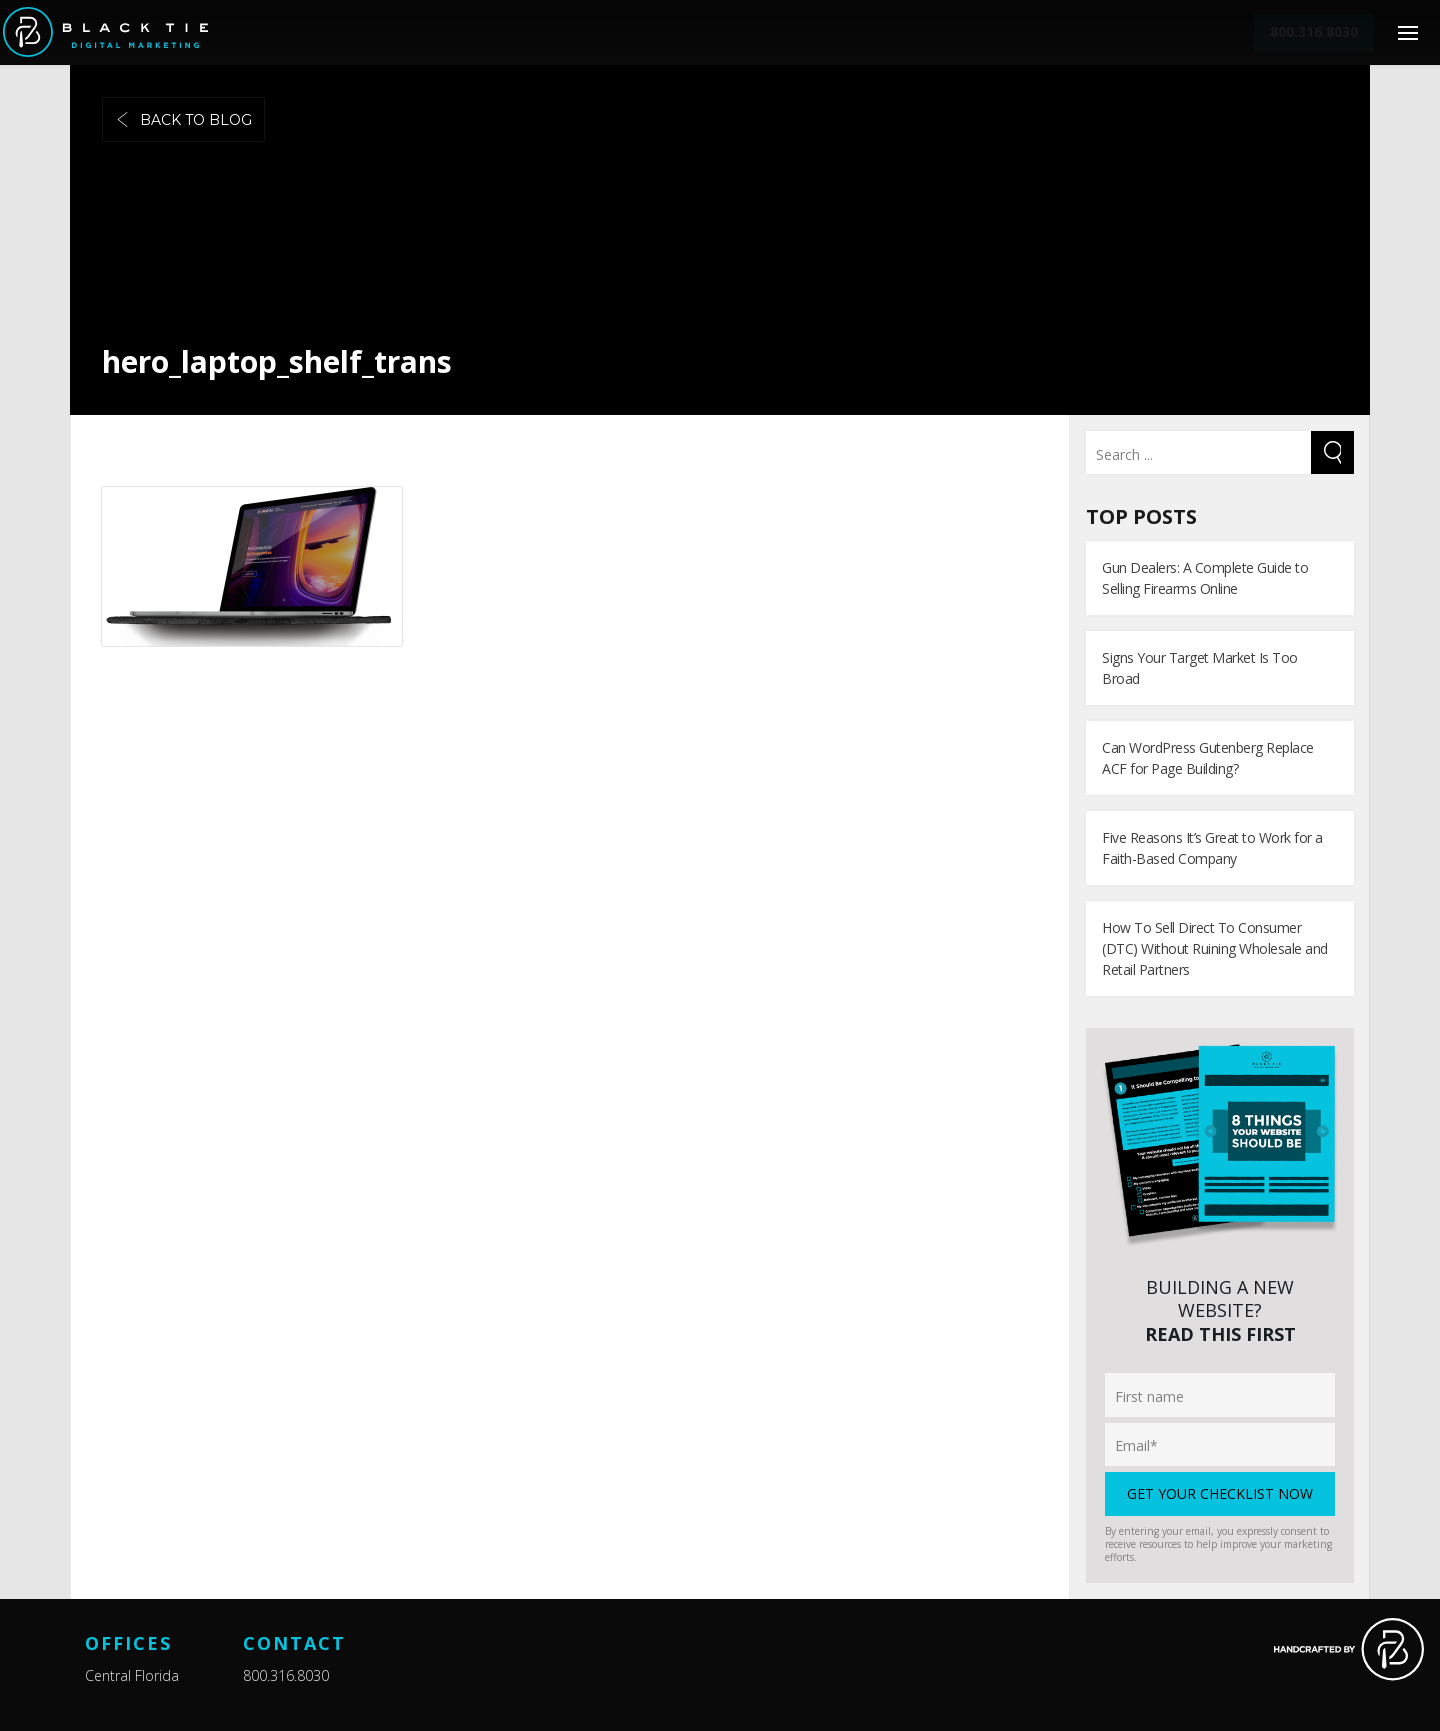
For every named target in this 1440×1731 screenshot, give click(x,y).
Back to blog (183, 120)
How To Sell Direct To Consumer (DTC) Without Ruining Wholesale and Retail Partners (1215, 948)
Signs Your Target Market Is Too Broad (1200, 668)
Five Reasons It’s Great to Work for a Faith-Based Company (1212, 848)
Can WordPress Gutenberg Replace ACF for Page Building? (1208, 758)
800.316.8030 (286, 1675)
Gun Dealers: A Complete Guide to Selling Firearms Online (1205, 578)
